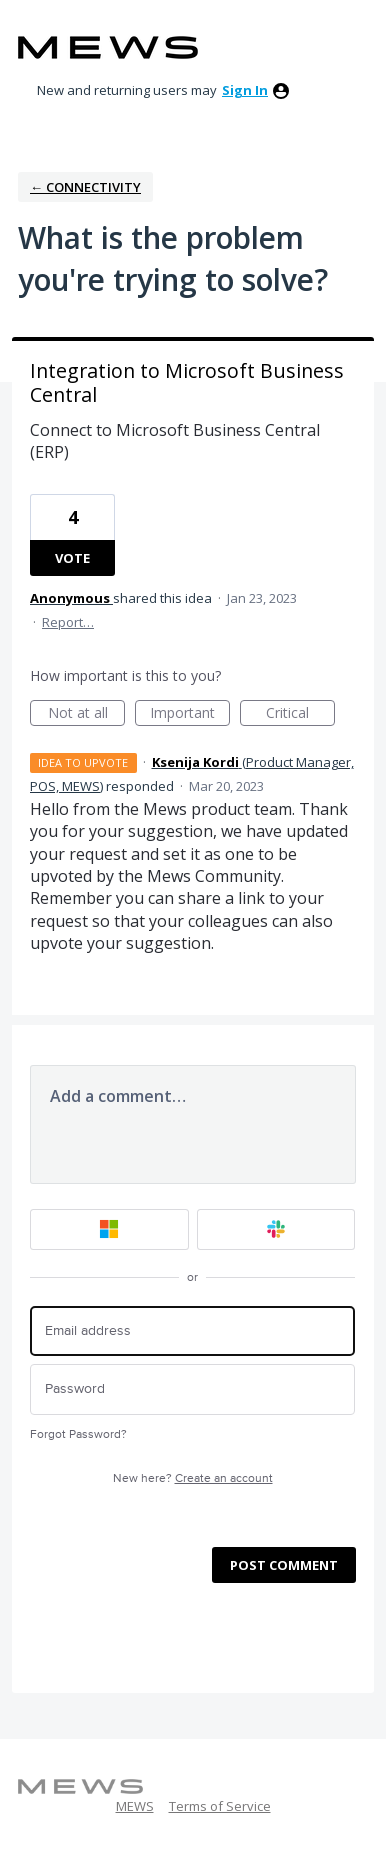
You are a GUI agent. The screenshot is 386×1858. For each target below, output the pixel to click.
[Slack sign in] (276, 1229)
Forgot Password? (78, 1434)
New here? (193, 1478)
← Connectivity (85, 187)
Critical (300, 714)
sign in (245, 90)
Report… (68, 622)
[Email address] (192, 1331)
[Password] (192, 1389)
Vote (72, 558)
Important (190, 714)
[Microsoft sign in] (109, 1229)
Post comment (284, 1565)
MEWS (135, 1806)
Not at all (87, 714)
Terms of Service (220, 1806)
